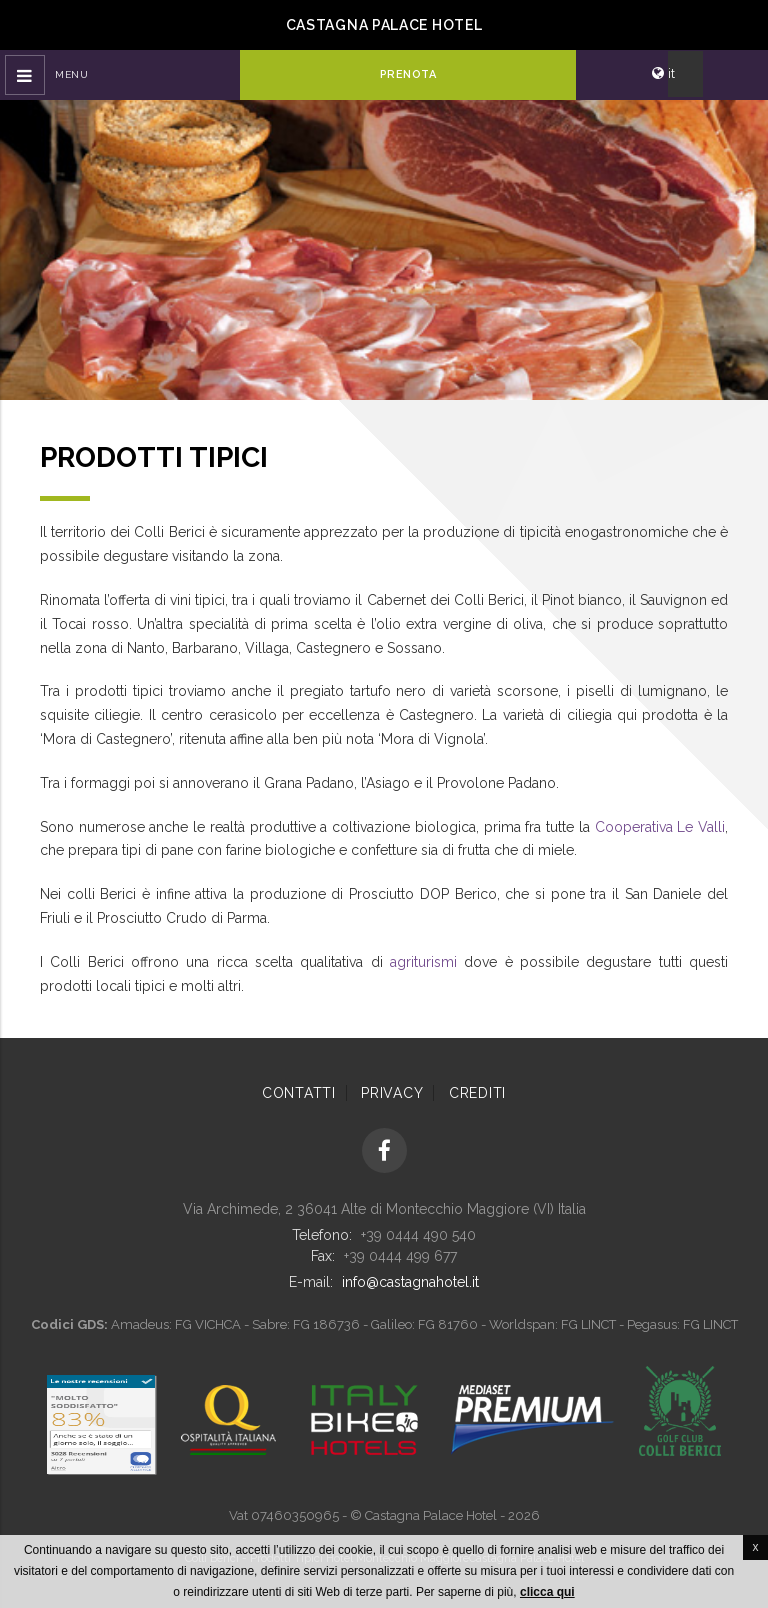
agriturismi (423, 962)
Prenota (408, 74)
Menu (71, 74)
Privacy (392, 1093)
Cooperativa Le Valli (660, 827)
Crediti (477, 1093)
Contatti (299, 1093)
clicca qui (547, 1592)
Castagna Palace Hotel (384, 25)
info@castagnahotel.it (410, 1282)
